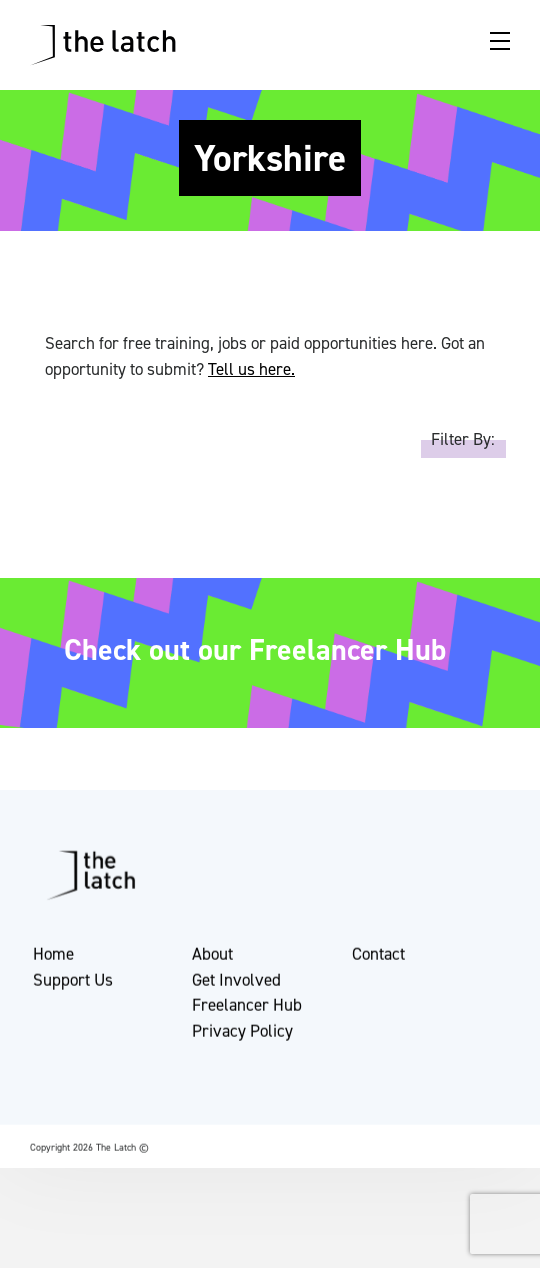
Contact (378, 958)
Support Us (73, 983)
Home (53, 958)
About (212, 958)
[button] (32, 1241)
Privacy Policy (242, 1034)
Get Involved (236, 983)
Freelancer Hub (247, 1009)
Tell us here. (251, 369)
